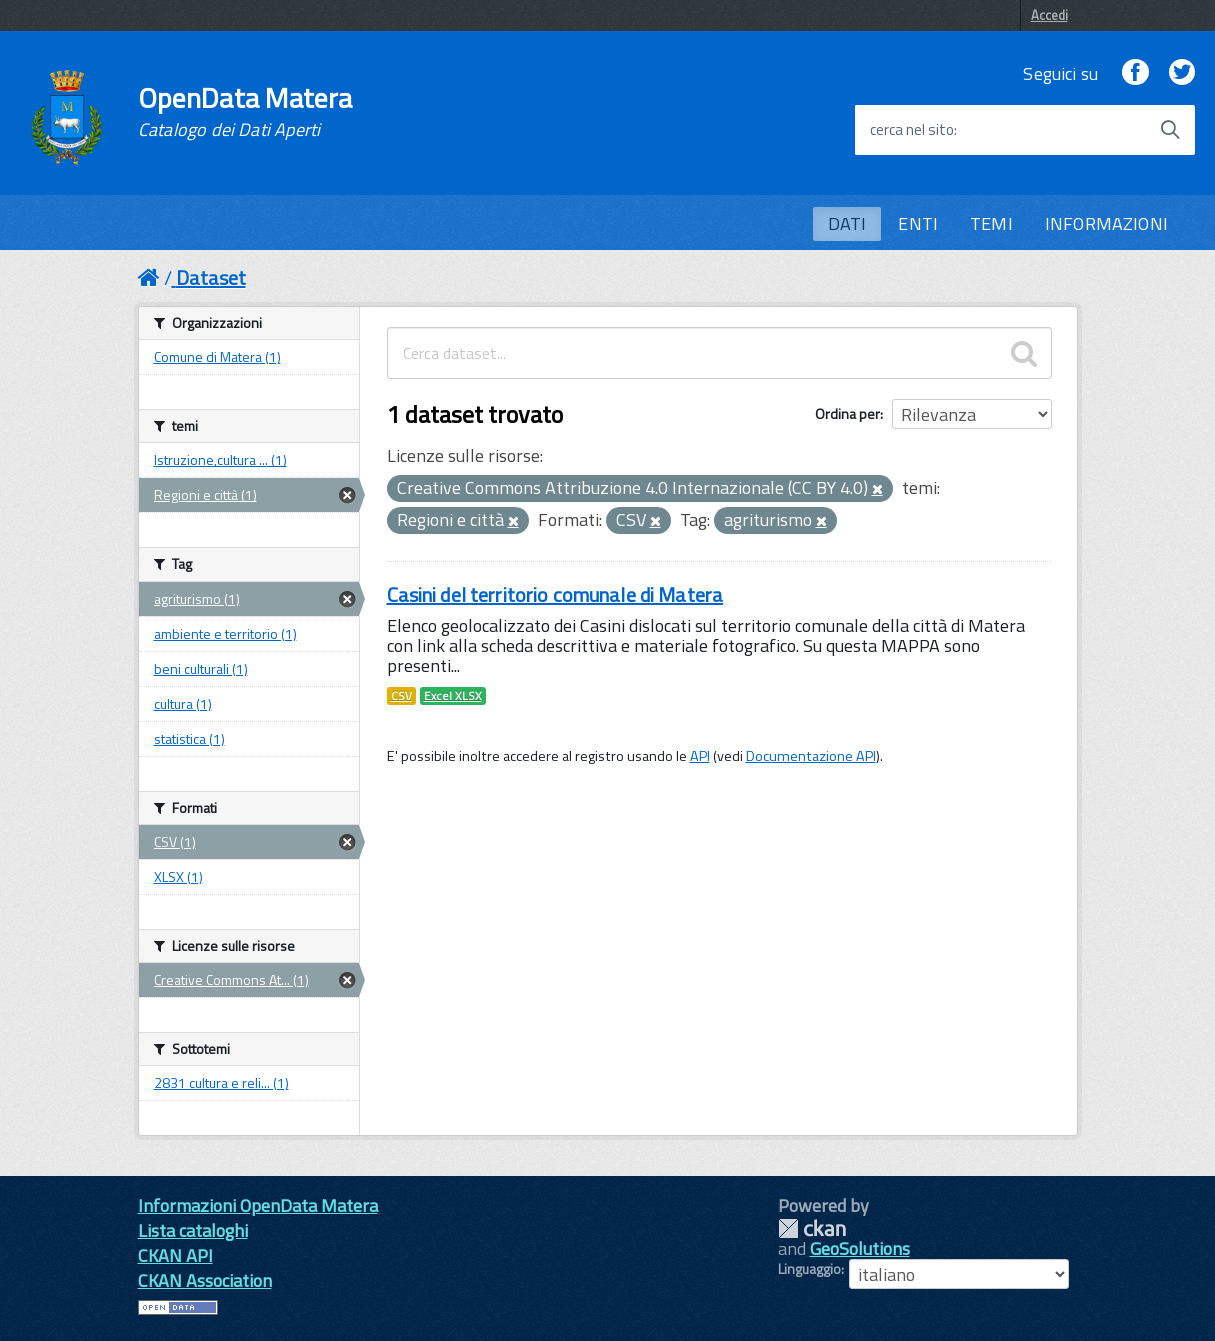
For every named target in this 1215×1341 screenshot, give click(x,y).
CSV (401, 696)
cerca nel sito (912, 130)
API (700, 756)
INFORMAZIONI (1106, 223)
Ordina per (847, 413)
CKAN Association (205, 1280)
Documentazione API (811, 756)
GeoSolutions (860, 1248)
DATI (847, 223)
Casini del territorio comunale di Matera (555, 594)
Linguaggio (809, 1269)
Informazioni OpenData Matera (258, 1205)
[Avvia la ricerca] (1170, 130)
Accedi (1049, 15)
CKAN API (175, 1255)
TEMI (991, 223)
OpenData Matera (245, 112)
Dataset (211, 277)
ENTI (918, 223)
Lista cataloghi (193, 1230)
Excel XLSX (453, 696)
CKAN (812, 1228)
